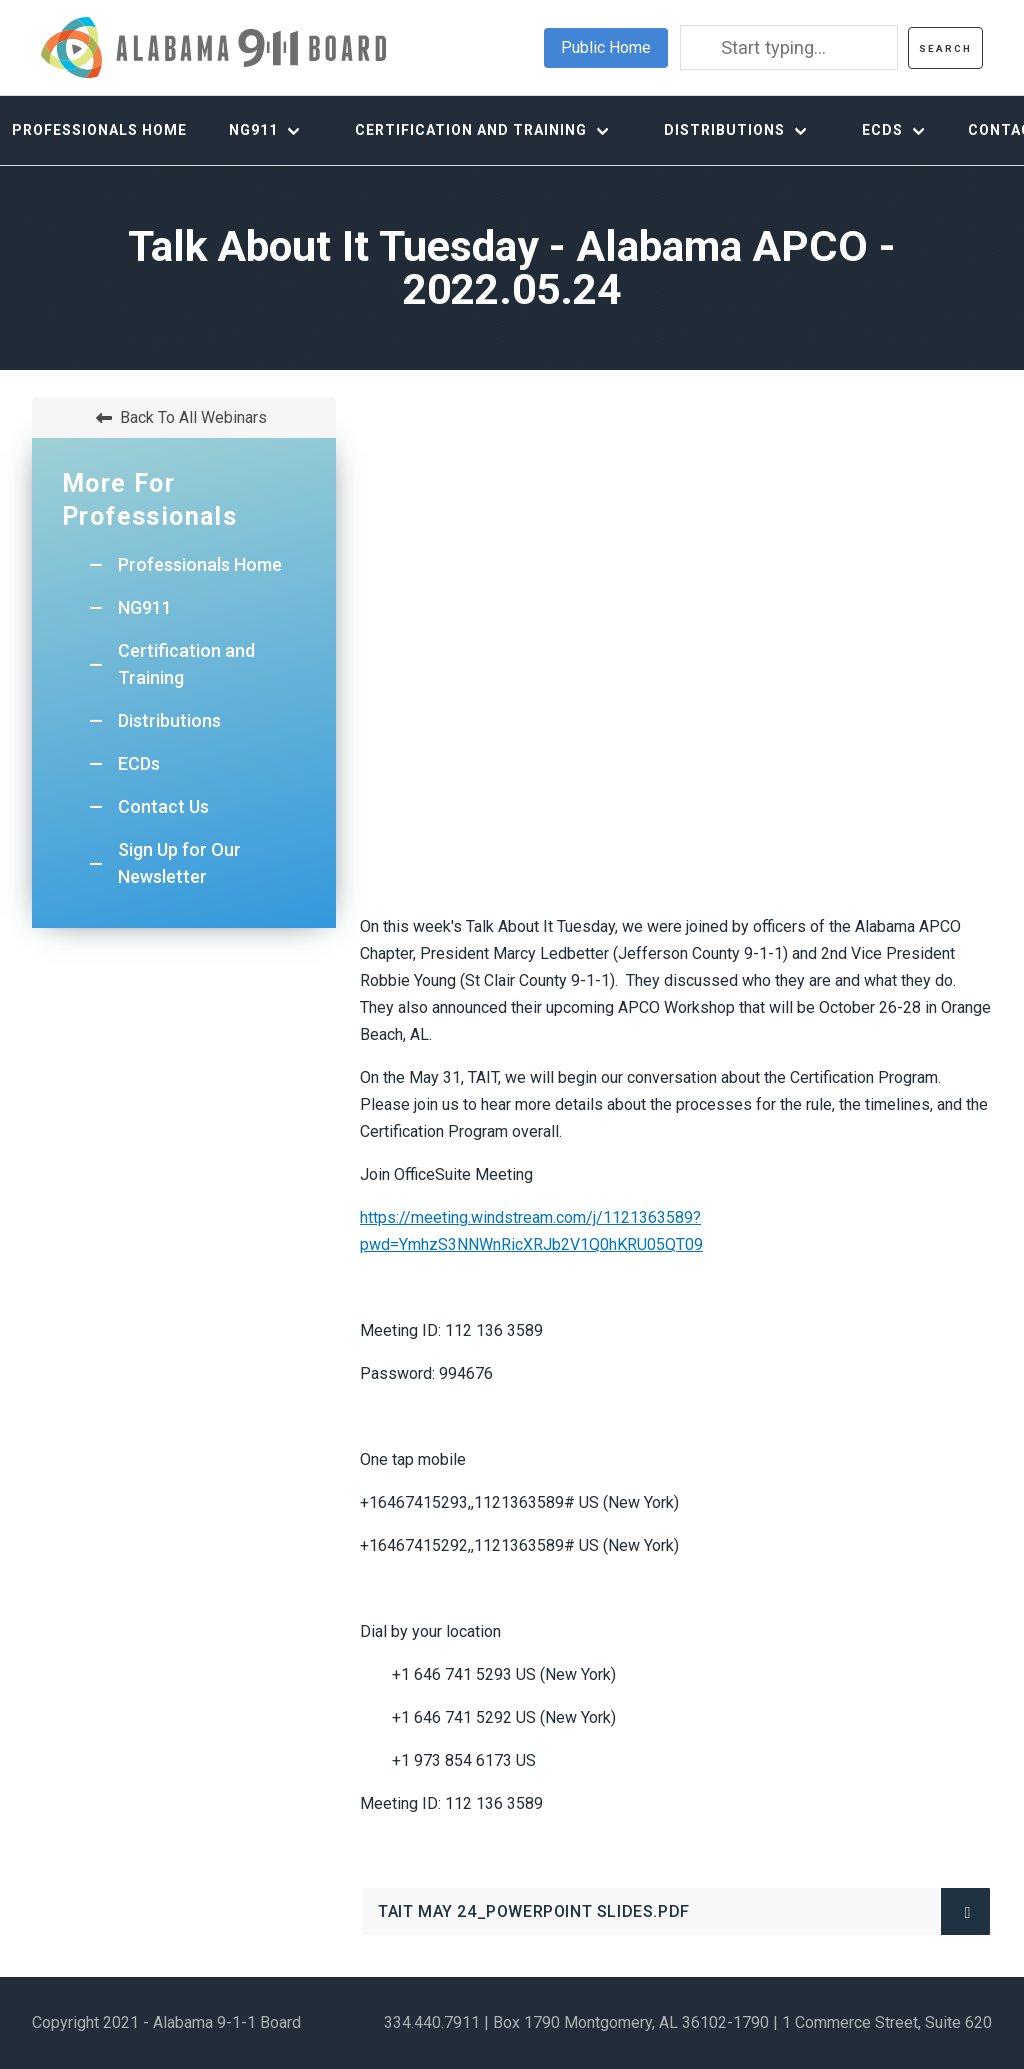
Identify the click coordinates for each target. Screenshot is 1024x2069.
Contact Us (163, 806)
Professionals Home (200, 564)
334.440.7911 (432, 2022)
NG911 (253, 130)
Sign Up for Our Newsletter (179, 863)
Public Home (606, 47)
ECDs (882, 130)
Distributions (724, 130)
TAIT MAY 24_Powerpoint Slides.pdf (571, 1918)
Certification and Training (471, 130)
